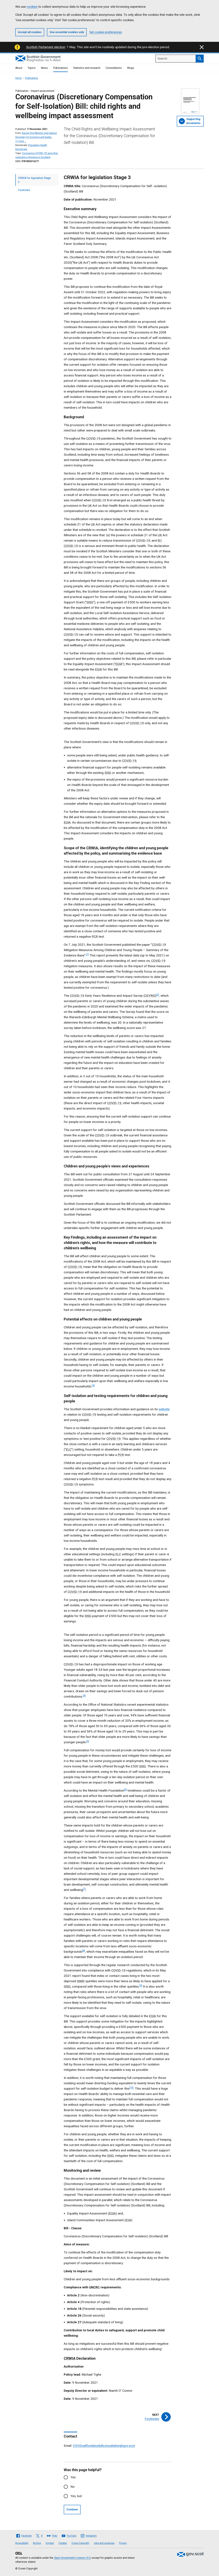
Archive (37, 2543)
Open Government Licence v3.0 (72, 2557)
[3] (93, 1385)
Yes (73, 2477)
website (164, 1409)
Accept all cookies (30, 32)
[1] (87, 954)
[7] (84, 1889)
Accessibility (21, 2543)
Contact (50, 2543)
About (18, 67)
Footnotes (24, 190)
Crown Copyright (80, 2543)
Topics (31, 67)
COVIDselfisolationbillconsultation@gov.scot (104, 2446)
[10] (131, 2087)
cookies (32, 7)
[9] (140, 1985)
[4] (84, 1695)
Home (18, 78)
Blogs (130, 67)
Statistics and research (86, 67)
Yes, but (76, 2496)
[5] (87, 1741)
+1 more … (20, 141)
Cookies (63, 2543)
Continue (72, 2509)
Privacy (123, 2543)
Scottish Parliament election (45, 47)
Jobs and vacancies (104, 2543)
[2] (157, 994)
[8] (83, 1950)
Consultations (114, 67)
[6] (125, 1789)
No (72, 2487)
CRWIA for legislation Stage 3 (34, 180)
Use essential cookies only (67, 32)
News (44, 67)
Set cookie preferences (105, 32)
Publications (60, 67)
